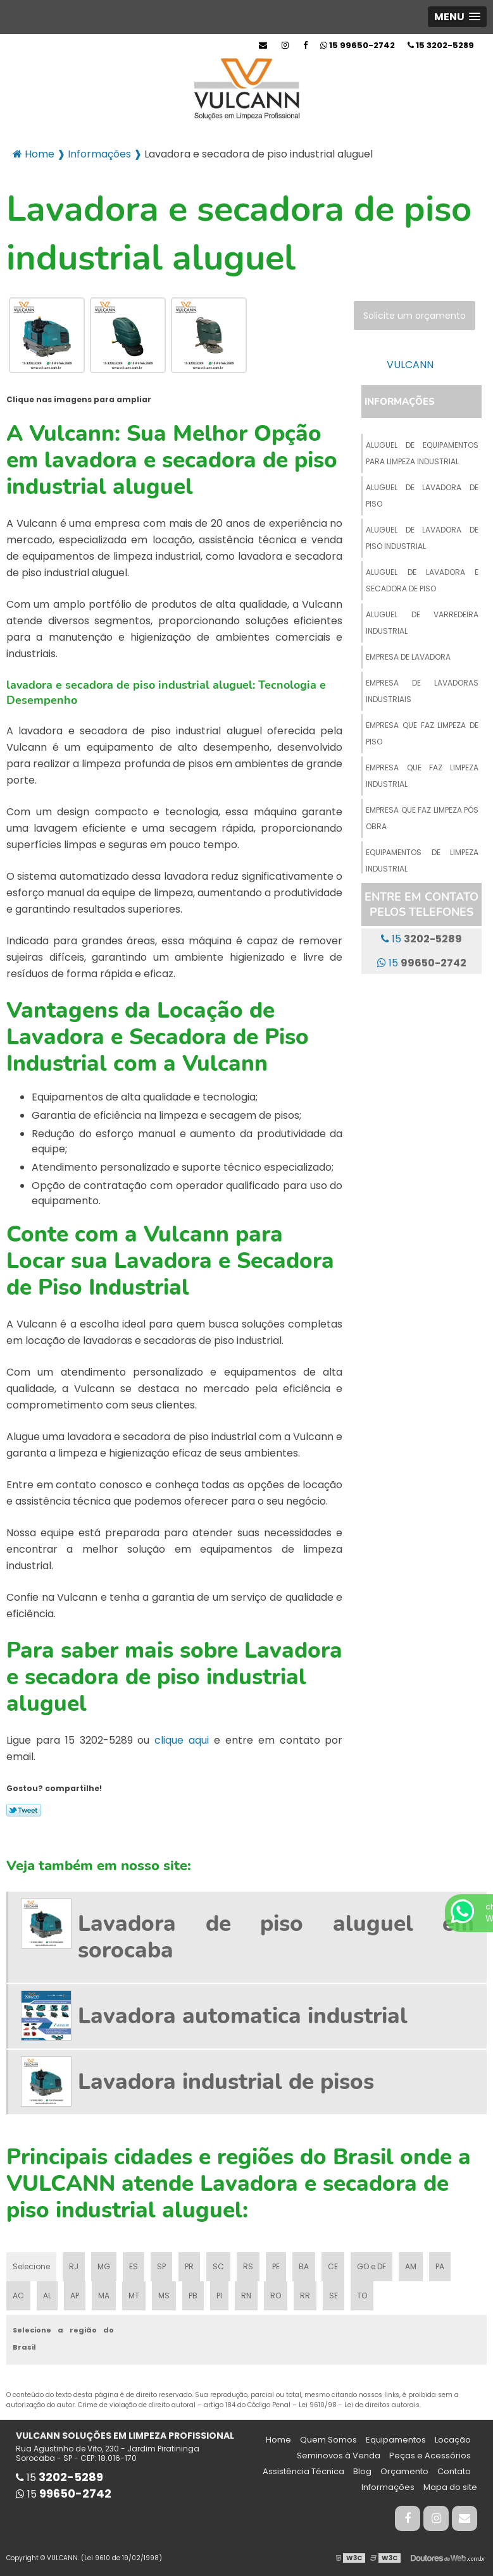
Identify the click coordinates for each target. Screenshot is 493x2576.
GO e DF (371, 2266)
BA (304, 2266)
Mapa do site (450, 2487)
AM (410, 2266)
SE (333, 2295)
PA (439, 2266)
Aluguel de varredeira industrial (422, 622)
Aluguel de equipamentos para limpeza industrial (422, 453)
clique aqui (181, 1740)
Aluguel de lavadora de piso (422, 495)
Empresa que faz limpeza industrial (422, 775)
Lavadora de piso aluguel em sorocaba (276, 1937)
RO (275, 2295)
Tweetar (23, 1810)
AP (74, 2295)
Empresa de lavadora (408, 656)
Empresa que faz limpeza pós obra (422, 818)
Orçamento (404, 2471)
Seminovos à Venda (338, 2456)
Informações (400, 401)
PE (276, 2266)
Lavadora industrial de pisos (226, 2082)
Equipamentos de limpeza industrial (422, 860)
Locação (453, 2440)
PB (193, 2295)
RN (246, 2295)
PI (219, 2295)
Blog (362, 2471)
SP (161, 2266)
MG (103, 2266)
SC (218, 2266)
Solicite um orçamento (414, 315)
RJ (73, 2266)
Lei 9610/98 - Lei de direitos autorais (359, 2405)
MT (133, 2295)
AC (18, 2295)
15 (441, 45)
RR (305, 2295)
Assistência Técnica (303, 2471)
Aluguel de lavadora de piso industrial (422, 538)
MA (103, 2295)
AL (47, 2295)
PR (189, 2266)
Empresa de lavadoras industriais (422, 691)
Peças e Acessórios (430, 2456)
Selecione (31, 2266)
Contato (454, 2471)
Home (278, 2440)
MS (164, 2295)
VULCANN (410, 364)
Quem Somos (328, 2440)
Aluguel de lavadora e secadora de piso (422, 580)
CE (333, 2266)
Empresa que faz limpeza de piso (422, 733)
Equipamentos (396, 2440)
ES (133, 2266)
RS (248, 2266)
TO (362, 2295)
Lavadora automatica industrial (243, 2016)
